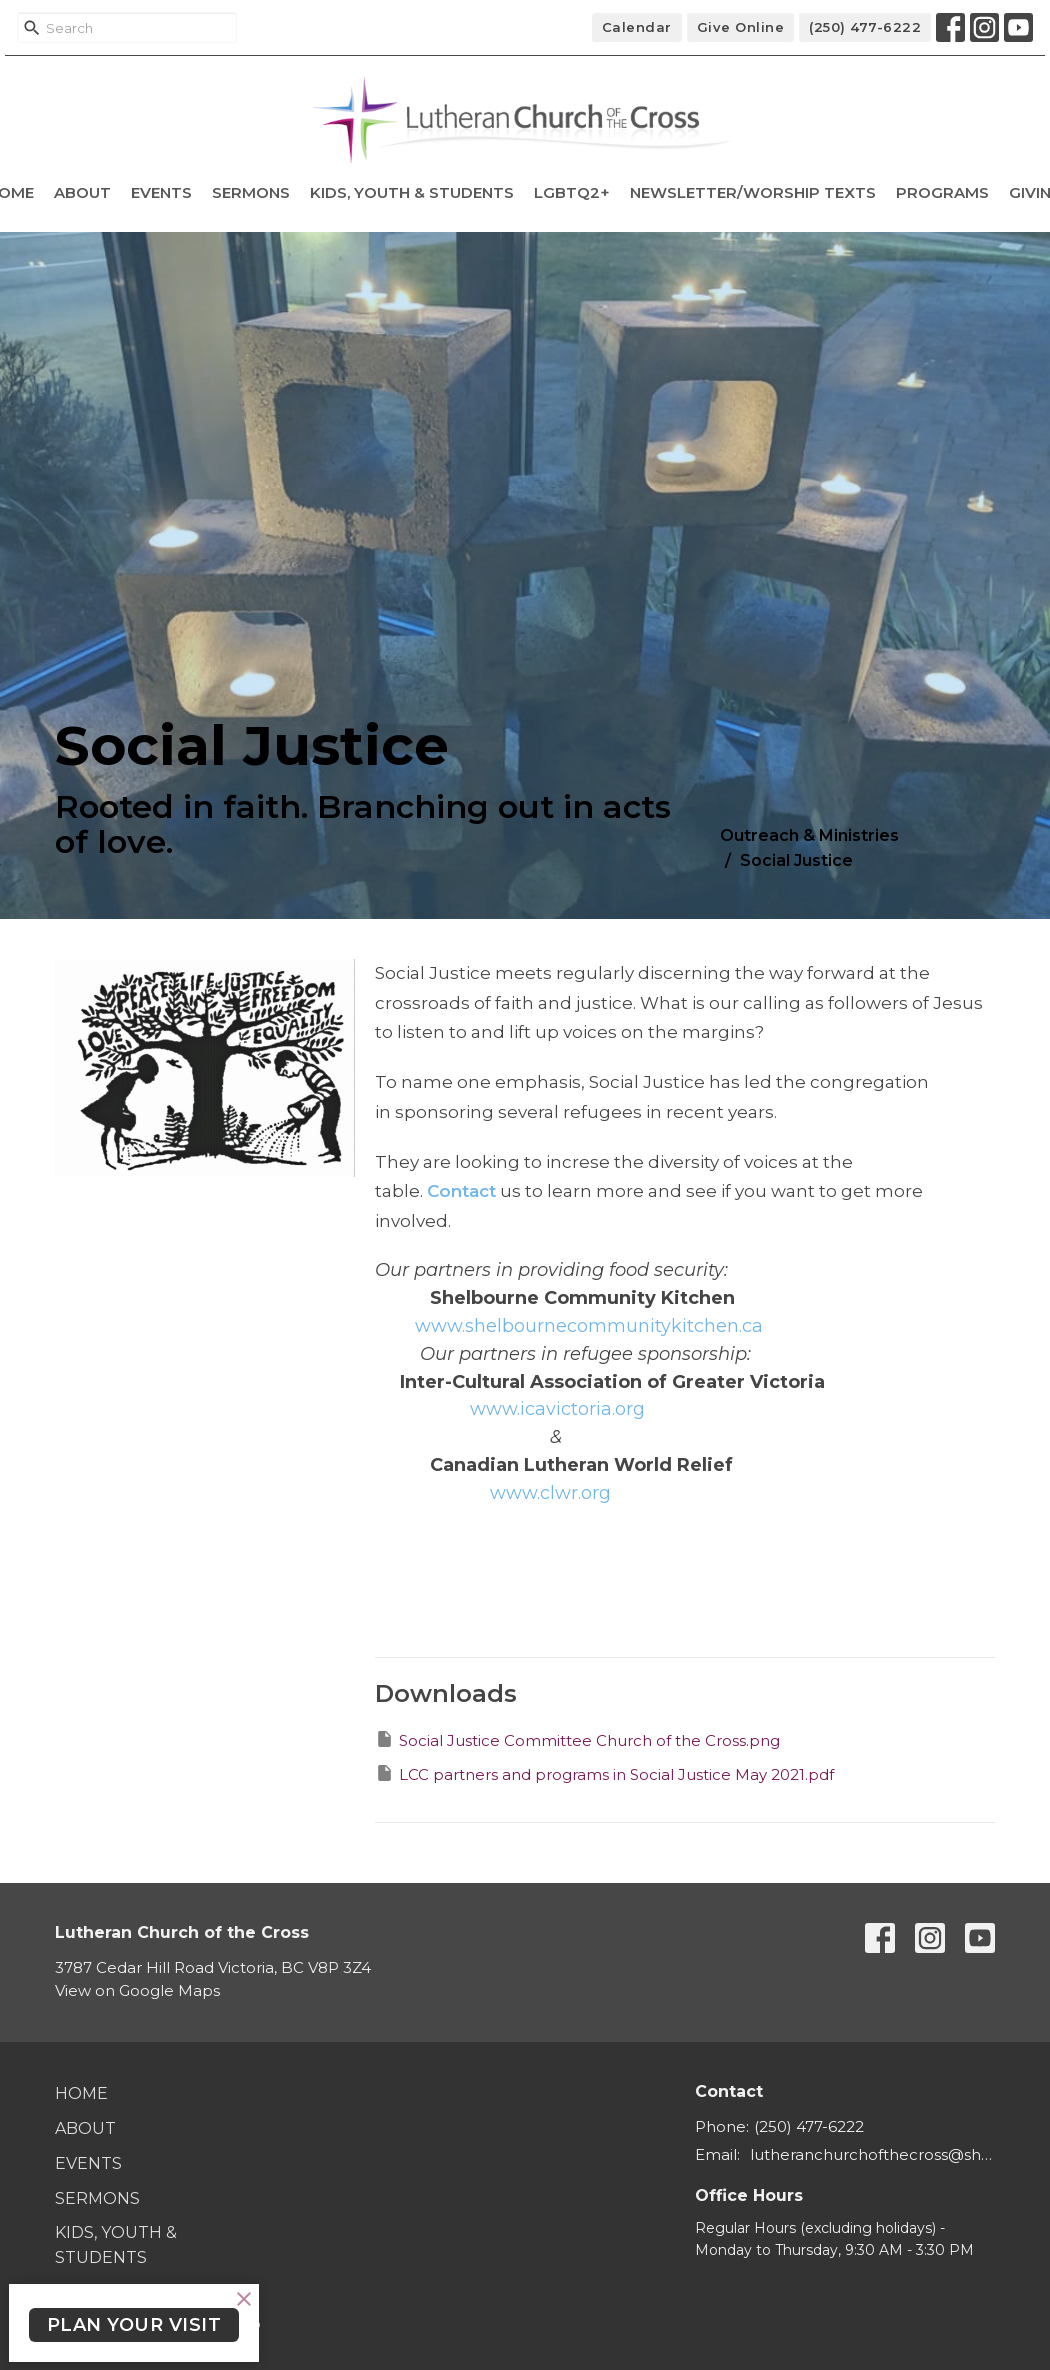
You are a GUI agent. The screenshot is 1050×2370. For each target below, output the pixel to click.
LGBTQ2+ (572, 192)
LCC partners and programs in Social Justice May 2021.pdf (604, 1773)
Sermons (251, 192)
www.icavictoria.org (557, 1409)
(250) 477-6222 (865, 27)
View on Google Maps (137, 1990)
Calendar (637, 27)
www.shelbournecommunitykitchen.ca (589, 1326)
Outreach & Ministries (809, 835)
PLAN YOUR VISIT (134, 2325)
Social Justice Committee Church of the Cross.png (577, 1739)
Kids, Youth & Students (412, 192)
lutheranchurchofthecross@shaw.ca (872, 2154)
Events (161, 192)
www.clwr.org (550, 1493)
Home (81, 2093)
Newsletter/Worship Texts (753, 192)
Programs (942, 192)
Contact (461, 1191)
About (82, 192)
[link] (589, 1326)
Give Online (741, 27)
